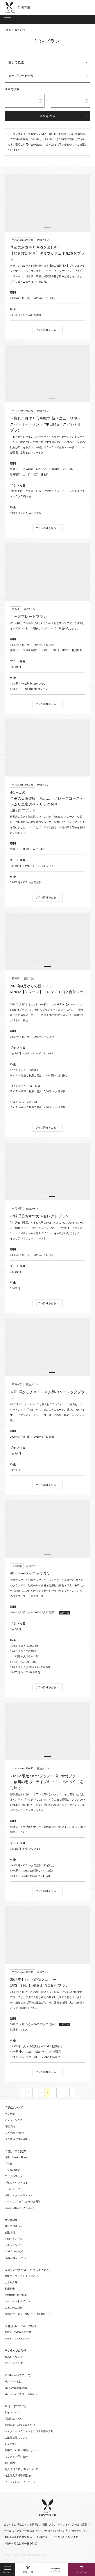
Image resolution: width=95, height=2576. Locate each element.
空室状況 (10, 2113)
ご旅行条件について (16, 2437)
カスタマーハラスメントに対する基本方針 (29, 2431)
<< (22, 2092)
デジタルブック (14, 2176)
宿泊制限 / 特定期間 (16, 2295)
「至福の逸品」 (14, 2170)
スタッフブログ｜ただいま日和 (23, 2201)
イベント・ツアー (15, 2189)
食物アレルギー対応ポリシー (21, 2450)
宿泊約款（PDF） (15, 2418)
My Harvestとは (13, 2381)
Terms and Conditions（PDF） (20, 2425)
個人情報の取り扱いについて (21, 2469)
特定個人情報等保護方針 (19, 2475)
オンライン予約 (14, 2120)
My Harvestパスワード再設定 (21, 2394)
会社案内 (10, 2463)
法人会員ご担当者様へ (17, 2139)
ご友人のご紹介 (14, 2307)
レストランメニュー (16, 2245)
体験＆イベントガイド (17, 2182)
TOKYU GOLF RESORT (18, 2338)
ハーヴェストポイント (17, 2301)
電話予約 (10, 2126)
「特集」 (10, 2163)
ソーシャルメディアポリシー (21, 2482)
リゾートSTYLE (14, 2363)
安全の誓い (11, 2444)
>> (72, 2092)
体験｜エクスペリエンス (19, 2195)
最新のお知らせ (14, 2226)
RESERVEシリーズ (15, 2257)
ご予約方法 (11, 2282)
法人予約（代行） (15, 2132)
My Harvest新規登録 (16, 2387)
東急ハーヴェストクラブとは (21, 2276)
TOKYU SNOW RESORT (18, 2332)
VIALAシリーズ (14, 2251)
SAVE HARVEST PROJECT (19, 2208)
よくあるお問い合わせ (59, 144)
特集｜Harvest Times (16, 2157)
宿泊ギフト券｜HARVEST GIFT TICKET (27, 2314)
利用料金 (10, 2288)
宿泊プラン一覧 (14, 2238)
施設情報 (10, 2232)
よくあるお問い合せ (16, 2456)
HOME (7, 30)
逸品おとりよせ (14, 2356)
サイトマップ (12, 2412)
